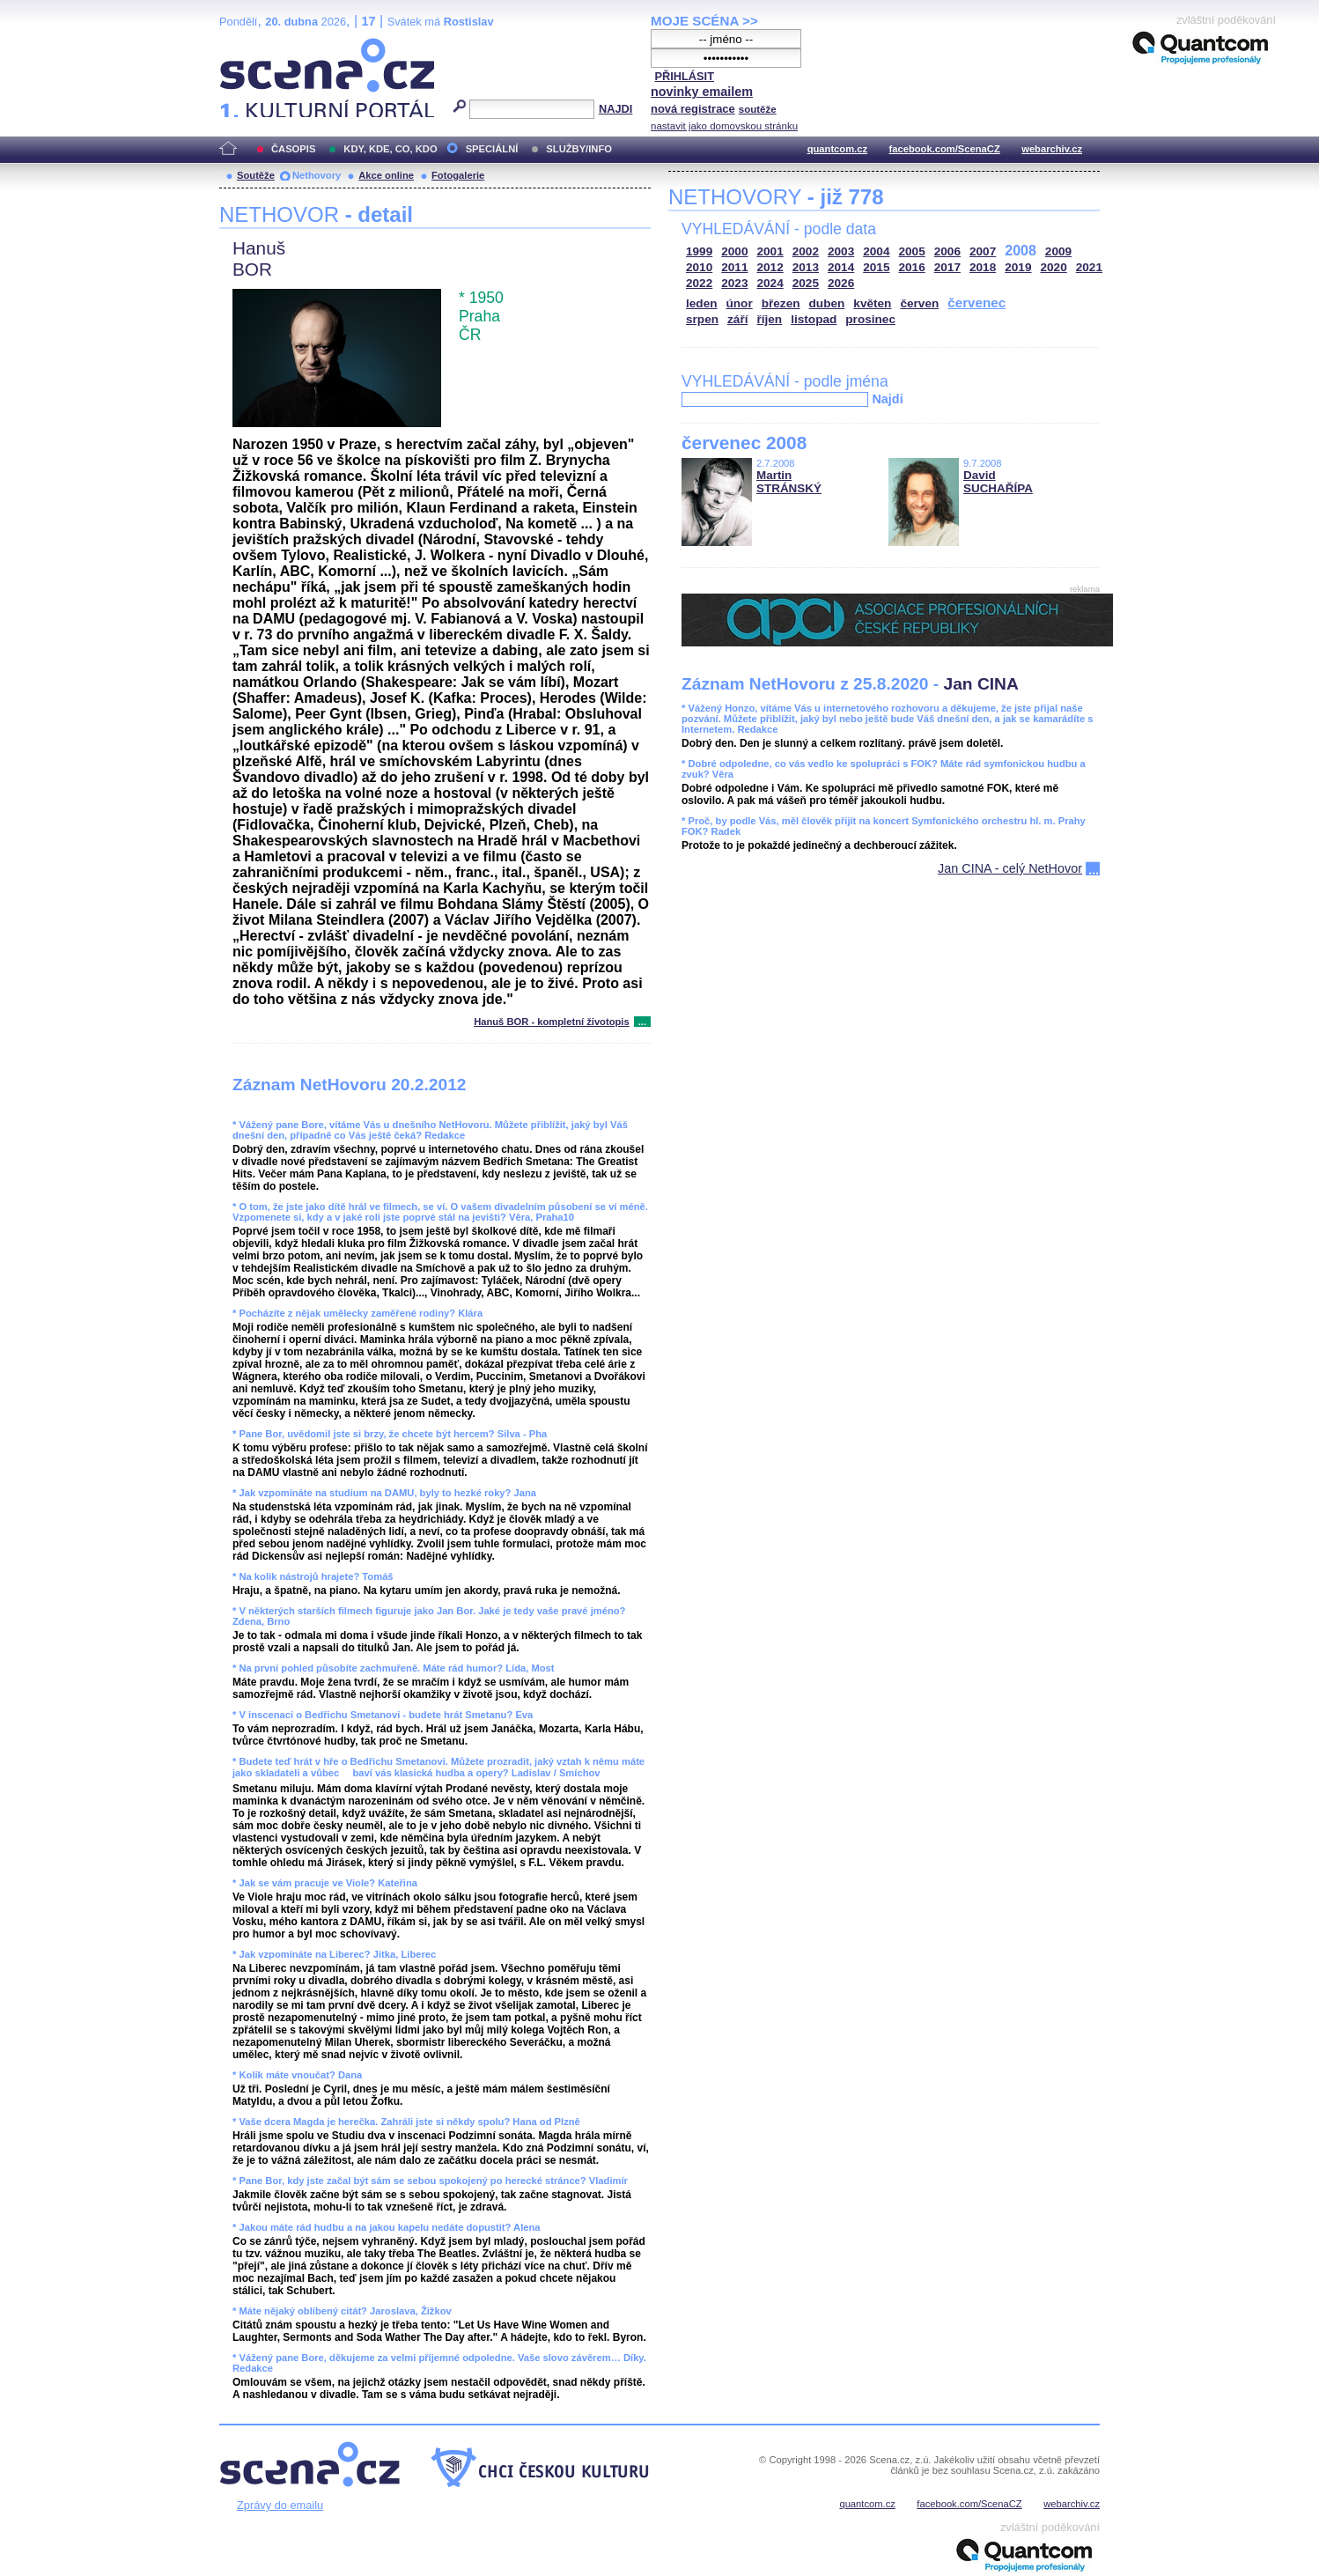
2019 (1018, 267)
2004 (876, 251)
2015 (876, 267)
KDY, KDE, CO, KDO (390, 149)
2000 (734, 251)
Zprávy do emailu (280, 2505)
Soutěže (256, 175)
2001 (770, 251)
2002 (805, 251)
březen (781, 303)
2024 (770, 283)
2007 (982, 251)
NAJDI (615, 108)
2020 (1054, 267)
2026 (841, 283)
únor (739, 303)
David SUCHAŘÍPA (998, 482)
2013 (805, 267)
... (642, 1021)
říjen (769, 319)
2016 (912, 267)
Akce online (386, 175)
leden (702, 303)
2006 (947, 251)
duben (827, 303)
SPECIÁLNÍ (492, 149)
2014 (841, 267)
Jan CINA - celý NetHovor (1010, 868)
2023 (734, 283)
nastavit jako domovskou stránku (724, 126)
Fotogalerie (457, 175)
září (737, 319)
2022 (699, 283)
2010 (699, 267)
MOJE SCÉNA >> (704, 20)
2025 (805, 283)
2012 (770, 267)
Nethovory (316, 175)
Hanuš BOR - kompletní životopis (552, 1021)
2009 (1058, 251)
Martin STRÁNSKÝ (789, 482)
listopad (813, 319)
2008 (1020, 250)
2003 (841, 251)
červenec (976, 302)
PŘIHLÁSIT (684, 76)
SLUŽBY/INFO (579, 149)
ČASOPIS (293, 149)
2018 (982, 267)
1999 (699, 251)
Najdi (887, 399)
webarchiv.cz (1051, 149)
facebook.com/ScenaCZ (944, 149)
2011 (734, 267)
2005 (912, 251)
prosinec (870, 319)
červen (919, 303)
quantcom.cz (837, 149)
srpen (702, 319)
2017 (947, 267)
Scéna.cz (249, 45)
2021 (1089, 267)
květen (872, 303)
